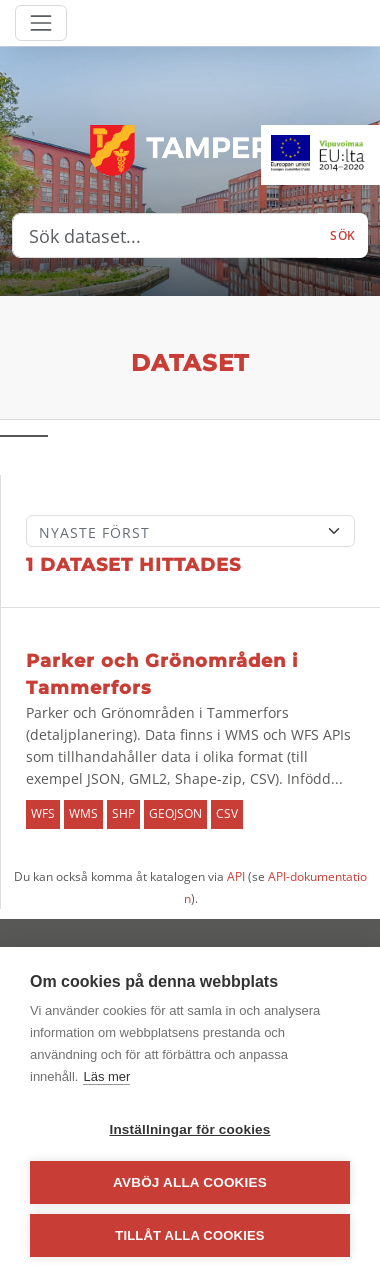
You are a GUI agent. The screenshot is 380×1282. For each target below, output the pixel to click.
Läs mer (106, 1076)
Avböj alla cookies (190, 1182)
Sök (343, 235)
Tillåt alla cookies (189, 1235)
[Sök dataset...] (165, 236)
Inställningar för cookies (189, 1129)
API (236, 876)
